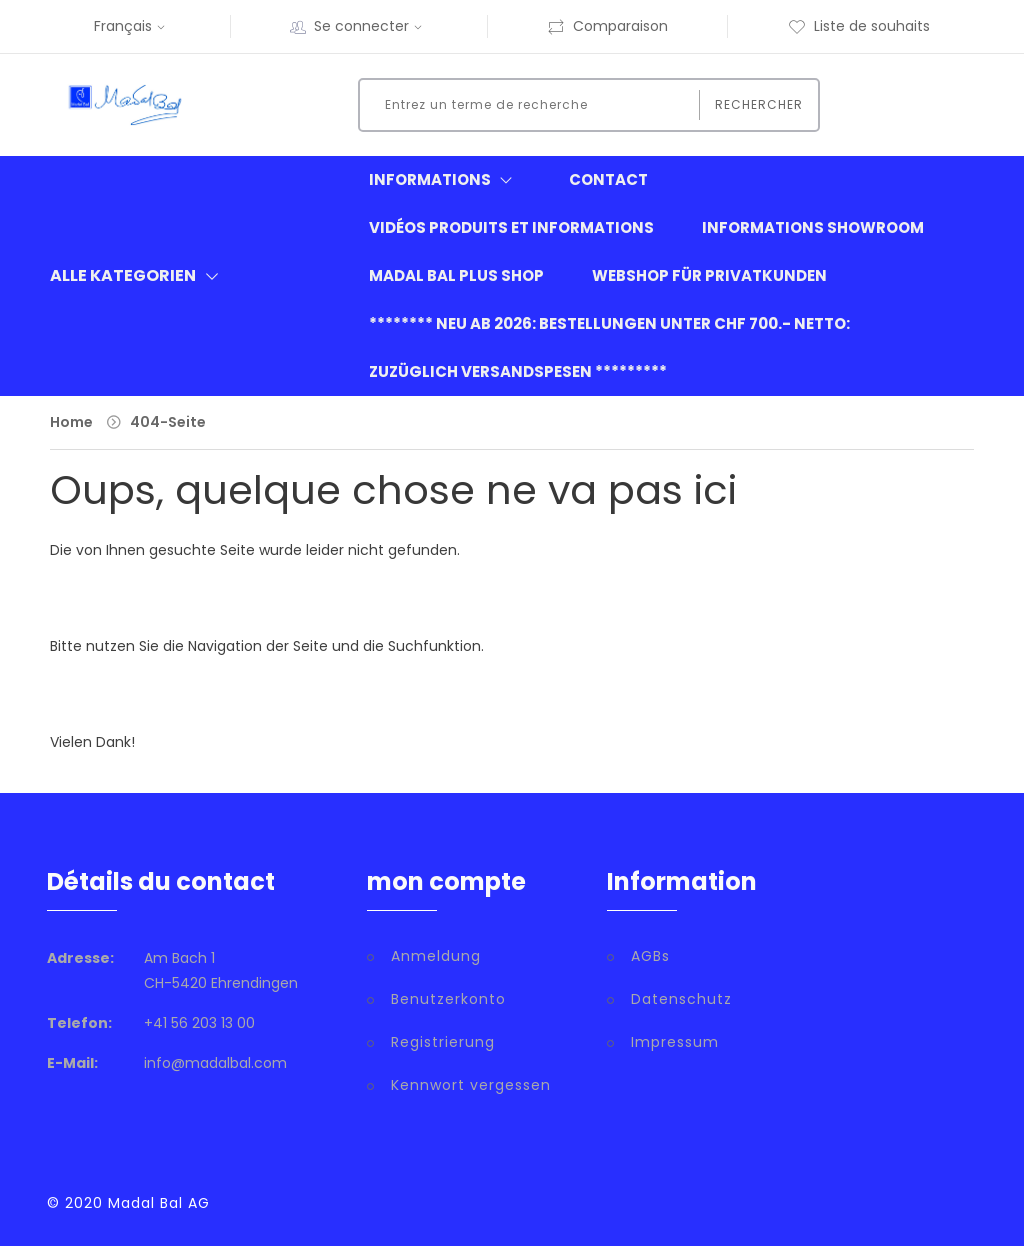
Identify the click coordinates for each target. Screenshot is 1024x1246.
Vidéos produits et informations (511, 227)
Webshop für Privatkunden (709, 275)
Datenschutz (681, 999)
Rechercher (759, 104)
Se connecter (370, 26)
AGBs (650, 956)
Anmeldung (436, 956)
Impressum (675, 1042)
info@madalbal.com (215, 1063)
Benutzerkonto (448, 999)
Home (71, 422)
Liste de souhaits (859, 26)
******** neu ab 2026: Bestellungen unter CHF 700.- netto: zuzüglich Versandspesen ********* (609, 347)
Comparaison (607, 26)
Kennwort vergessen (471, 1085)
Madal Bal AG (159, 1203)
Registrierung (443, 1042)
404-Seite (168, 422)
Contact (608, 179)
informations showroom (813, 227)
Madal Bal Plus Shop (456, 275)
